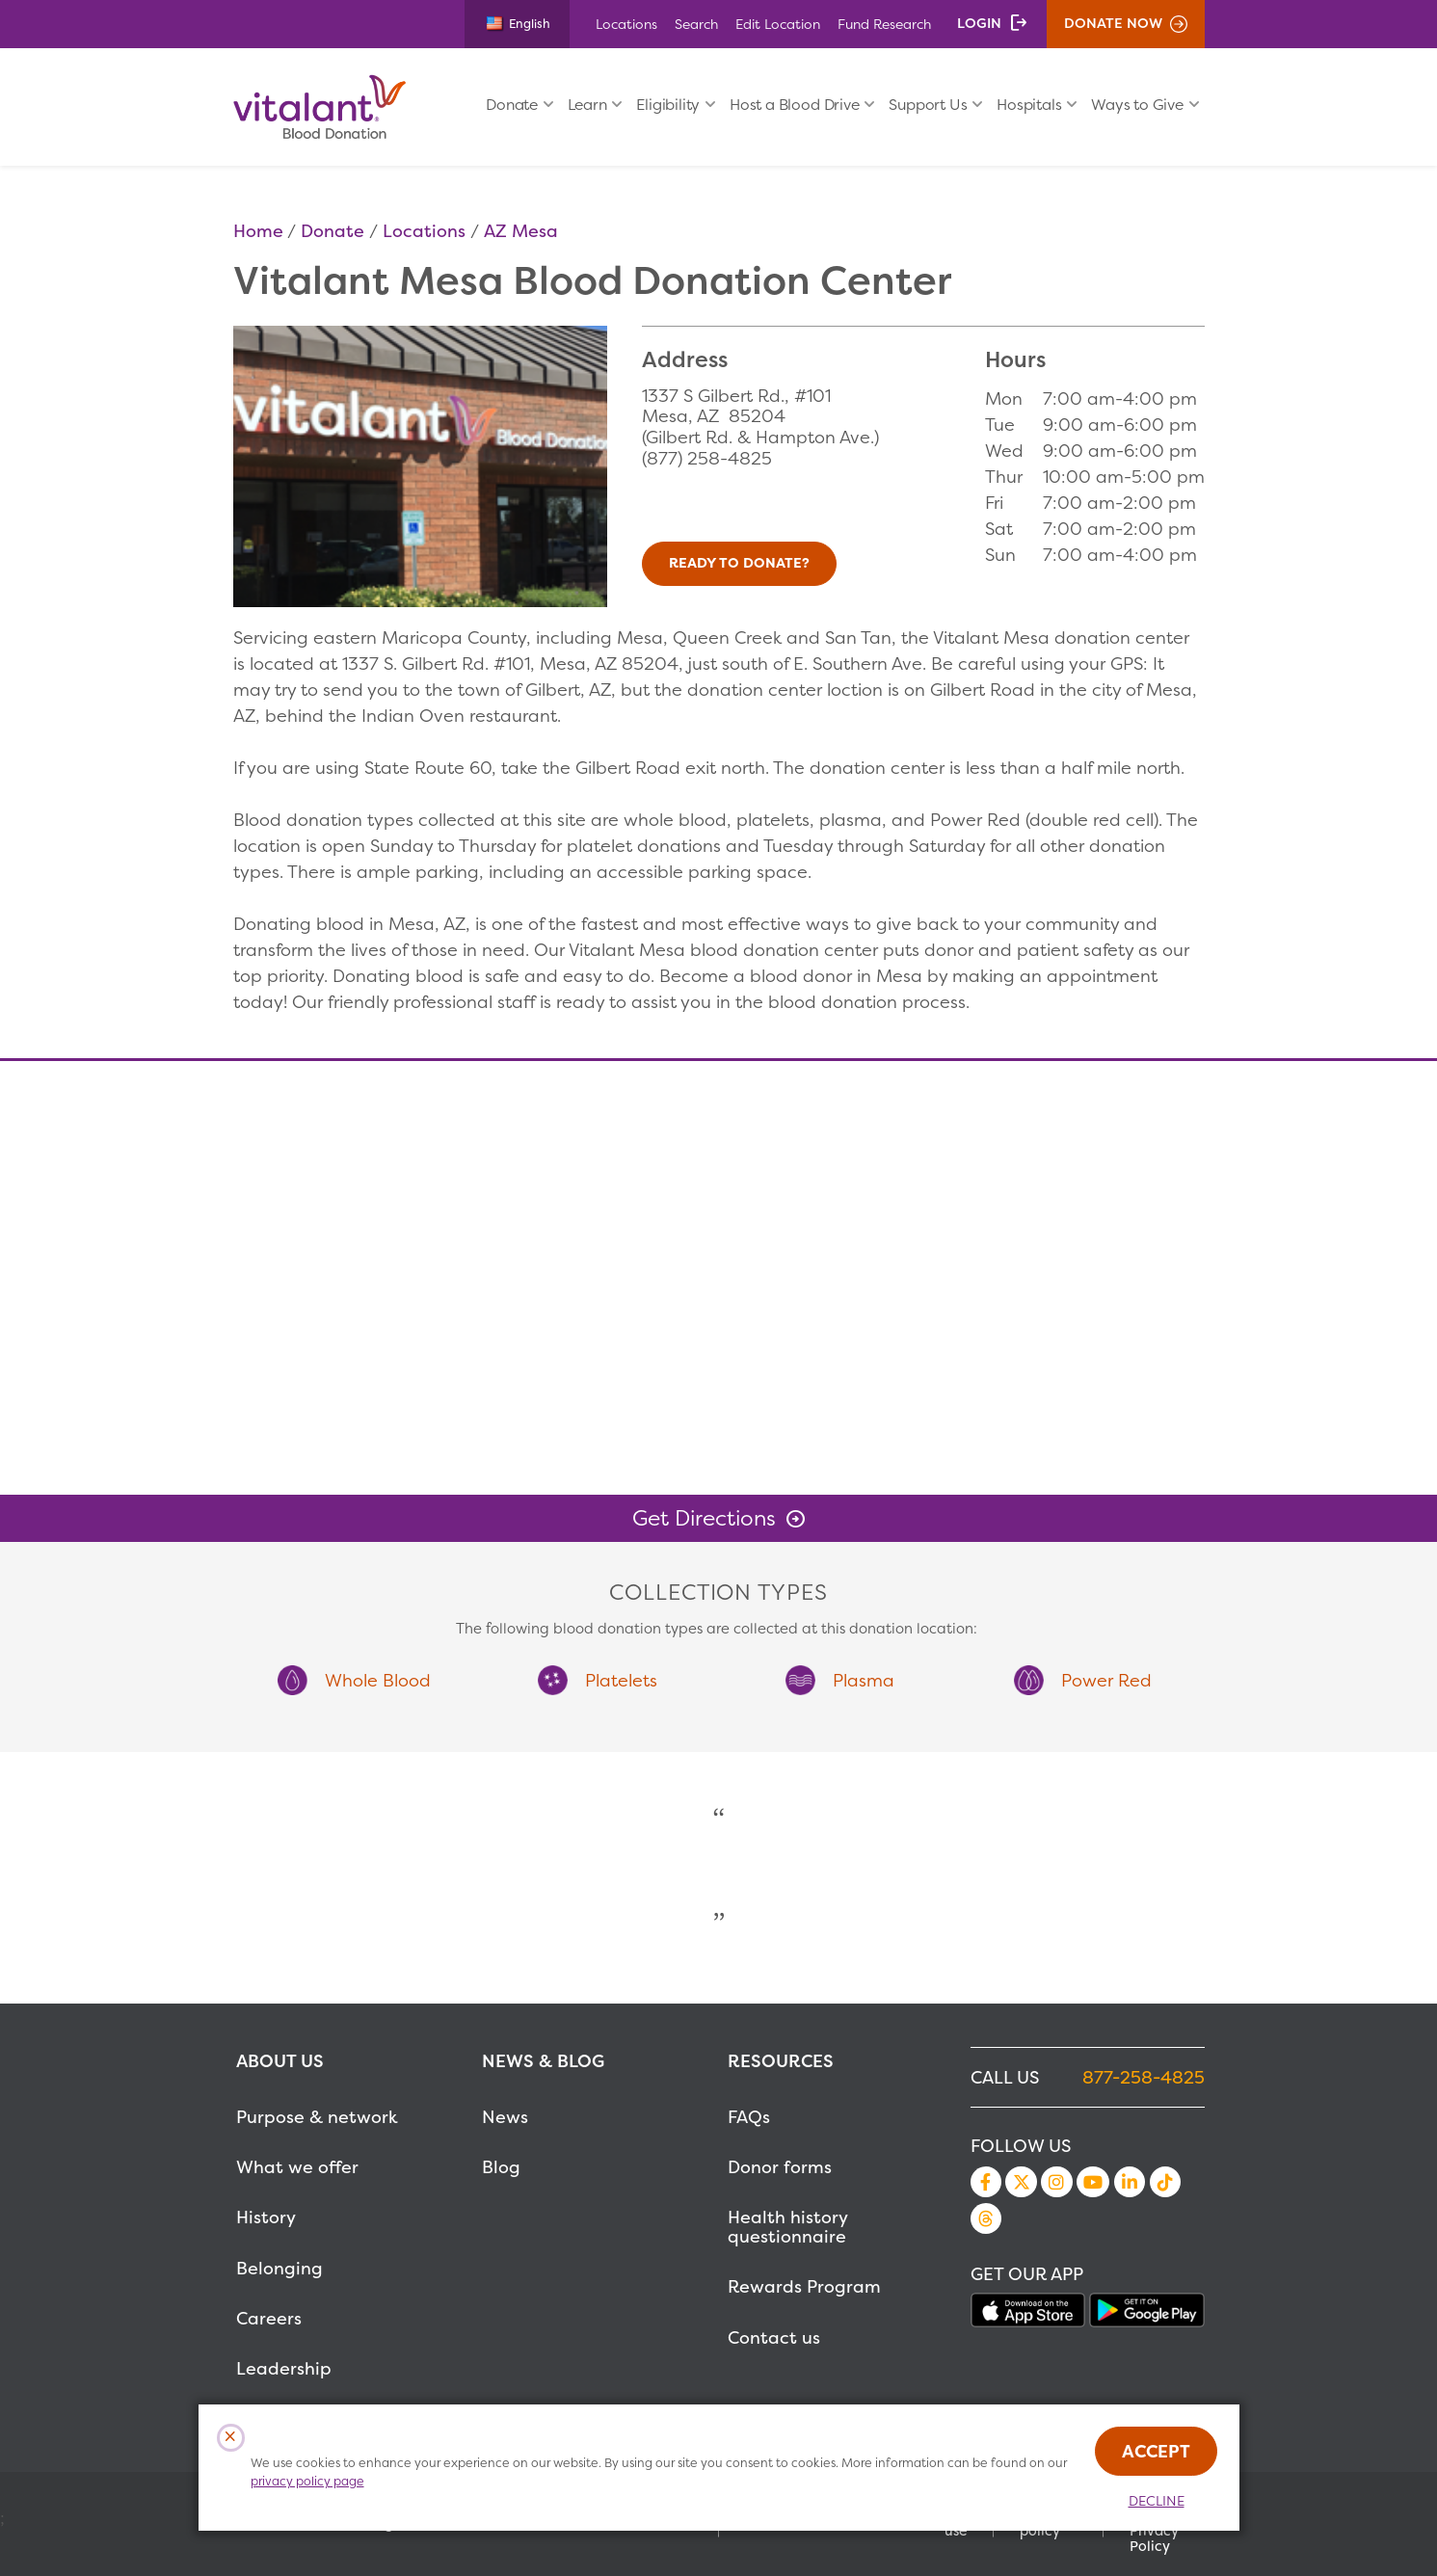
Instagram (1056, 2181)
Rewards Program (804, 2286)
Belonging (279, 2268)
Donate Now (1113, 23)
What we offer (297, 2167)
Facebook (986, 2181)
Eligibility (668, 104)
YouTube (1093, 2181)
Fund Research (884, 23)
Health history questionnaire (787, 2226)
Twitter (1020, 2181)
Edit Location (777, 23)
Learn (587, 104)
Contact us (774, 2337)
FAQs (749, 2117)
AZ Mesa (521, 231)
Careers (269, 2318)
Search (696, 23)
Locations (626, 23)
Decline (1156, 2501)
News (505, 2117)
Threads (986, 2218)
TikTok (1165, 2181)
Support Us (928, 104)
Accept (1156, 2451)
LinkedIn (1129, 2181)
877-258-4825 (1143, 2077)
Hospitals (1029, 104)
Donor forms (780, 2167)
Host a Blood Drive (795, 104)
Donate (512, 104)
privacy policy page (307, 2481)
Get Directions (704, 1517)
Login (979, 23)
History (266, 2217)
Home (258, 231)
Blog (501, 2167)
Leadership (284, 2368)
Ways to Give (1137, 104)
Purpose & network (317, 2117)
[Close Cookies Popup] (231, 2438)
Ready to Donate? (739, 562)
